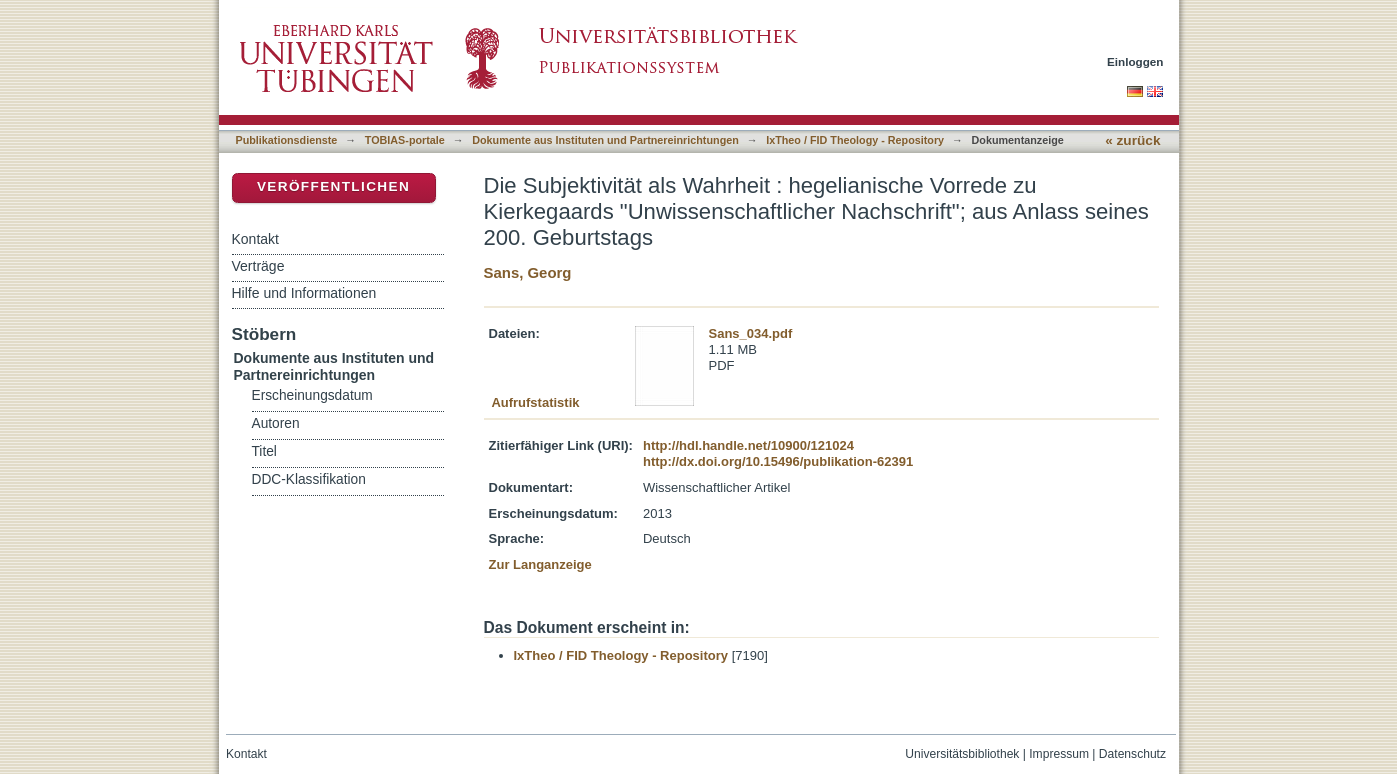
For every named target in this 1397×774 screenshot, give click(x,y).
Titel (264, 451)
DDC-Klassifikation (309, 479)
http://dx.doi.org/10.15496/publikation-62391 (778, 461)
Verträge (258, 266)
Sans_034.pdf (751, 333)
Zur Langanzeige (540, 564)
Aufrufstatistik (535, 402)
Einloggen (1135, 61)
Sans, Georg (528, 272)
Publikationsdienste (287, 140)
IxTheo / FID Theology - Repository (855, 140)
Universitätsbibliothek (962, 754)
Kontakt (255, 239)
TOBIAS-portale (405, 140)
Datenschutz (1132, 754)
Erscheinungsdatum (312, 395)
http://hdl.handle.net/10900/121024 (748, 445)
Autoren (276, 423)
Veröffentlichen (333, 186)
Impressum (1059, 754)
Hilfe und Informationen (304, 293)
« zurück (1132, 140)
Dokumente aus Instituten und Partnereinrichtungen (605, 140)
